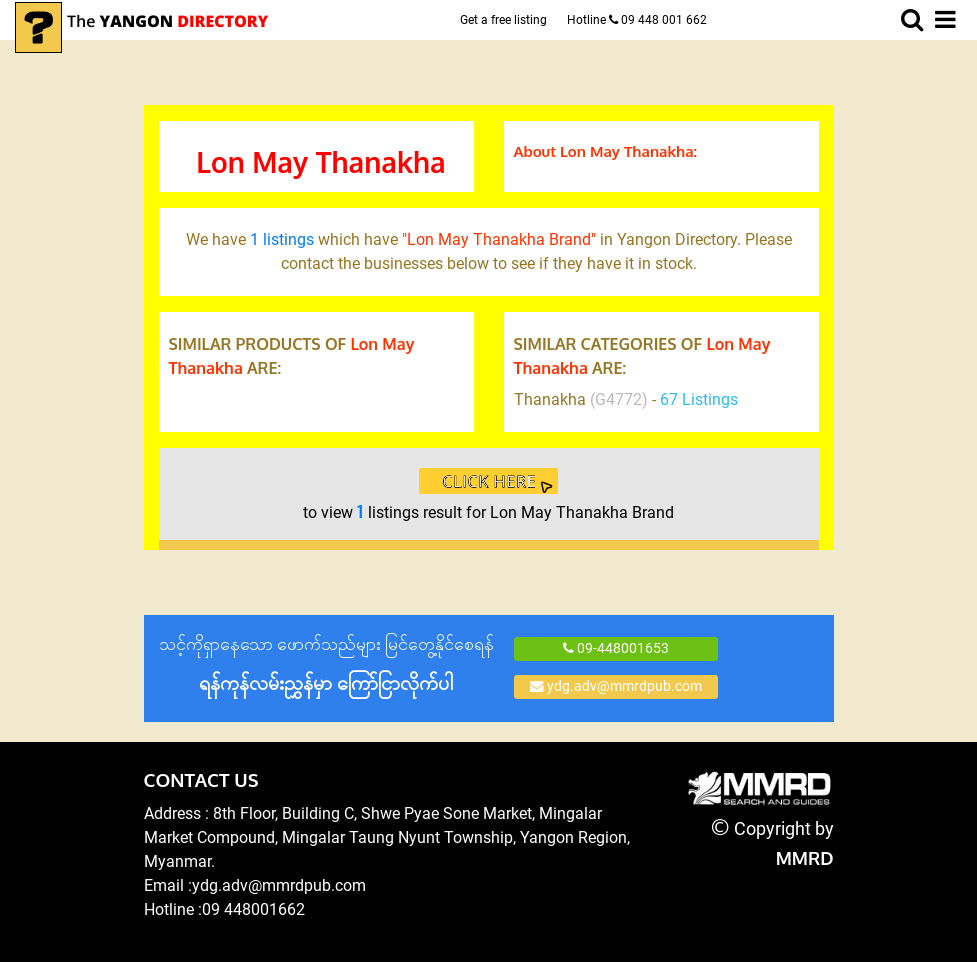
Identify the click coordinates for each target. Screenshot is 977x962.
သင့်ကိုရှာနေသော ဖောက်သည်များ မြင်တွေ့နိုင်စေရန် (326, 665)
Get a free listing (503, 20)
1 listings (282, 239)
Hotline (637, 20)
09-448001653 (616, 648)
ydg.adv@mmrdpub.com (616, 686)
